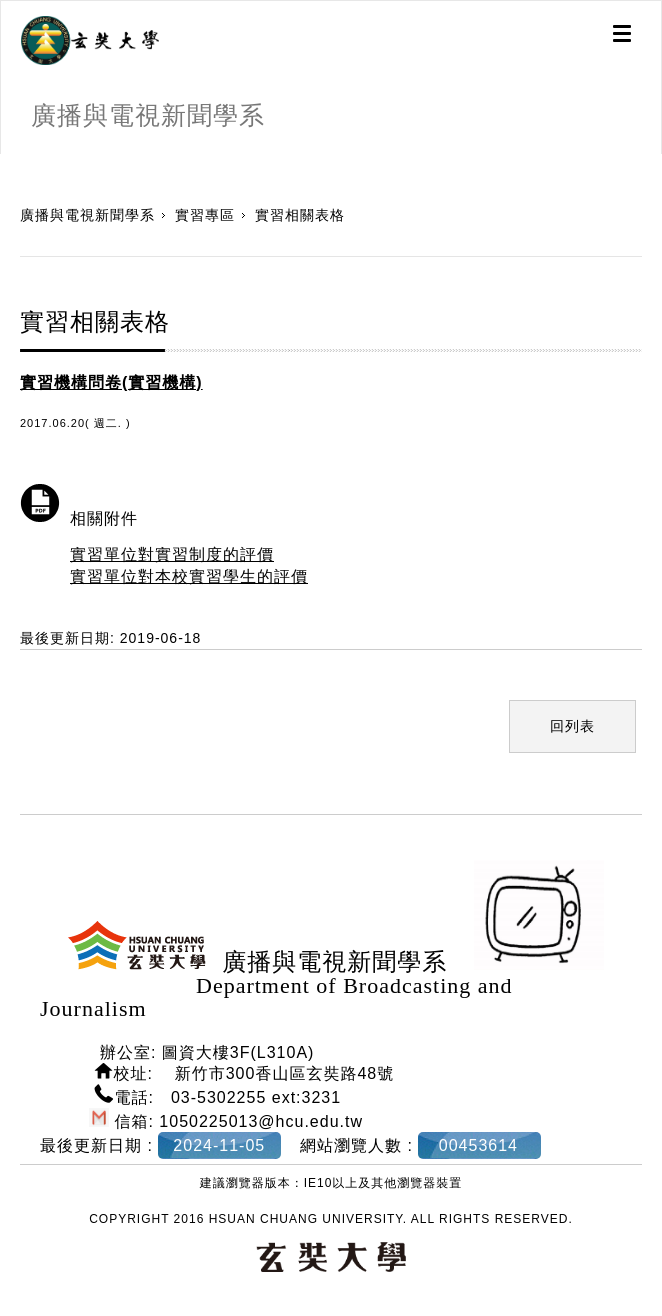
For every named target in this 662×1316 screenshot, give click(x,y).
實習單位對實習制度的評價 (172, 554)
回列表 (572, 726)
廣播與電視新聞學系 (87, 215)
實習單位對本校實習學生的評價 (189, 576)
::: (7, 164)
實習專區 (205, 215)
